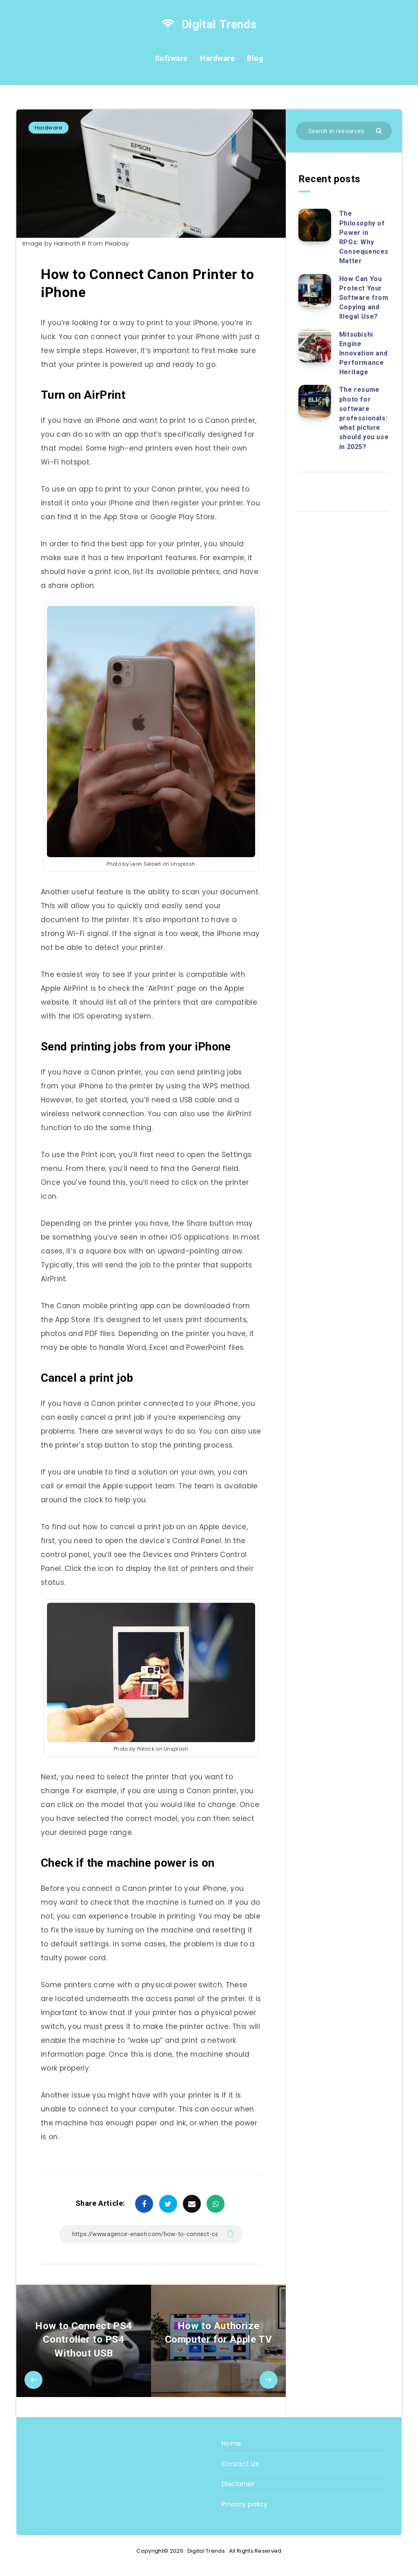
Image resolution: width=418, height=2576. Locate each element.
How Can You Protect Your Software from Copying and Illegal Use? (364, 298)
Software (171, 58)
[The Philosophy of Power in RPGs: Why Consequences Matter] (314, 225)
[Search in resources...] (344, 131)
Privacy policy (244, 2504)
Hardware (217, 58)
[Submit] (380, 130)
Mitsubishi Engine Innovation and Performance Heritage (363, 353)
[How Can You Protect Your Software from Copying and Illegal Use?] (314, 290)
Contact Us (240, 2464)
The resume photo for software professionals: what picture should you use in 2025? (364, 418)
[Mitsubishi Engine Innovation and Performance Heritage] (314, 346)
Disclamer (238, 2484)
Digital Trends (209, 24)
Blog (255, 58)
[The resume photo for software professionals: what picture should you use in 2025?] (314, 401)
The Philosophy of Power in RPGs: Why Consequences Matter (364, 237)
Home (231, 2443)
